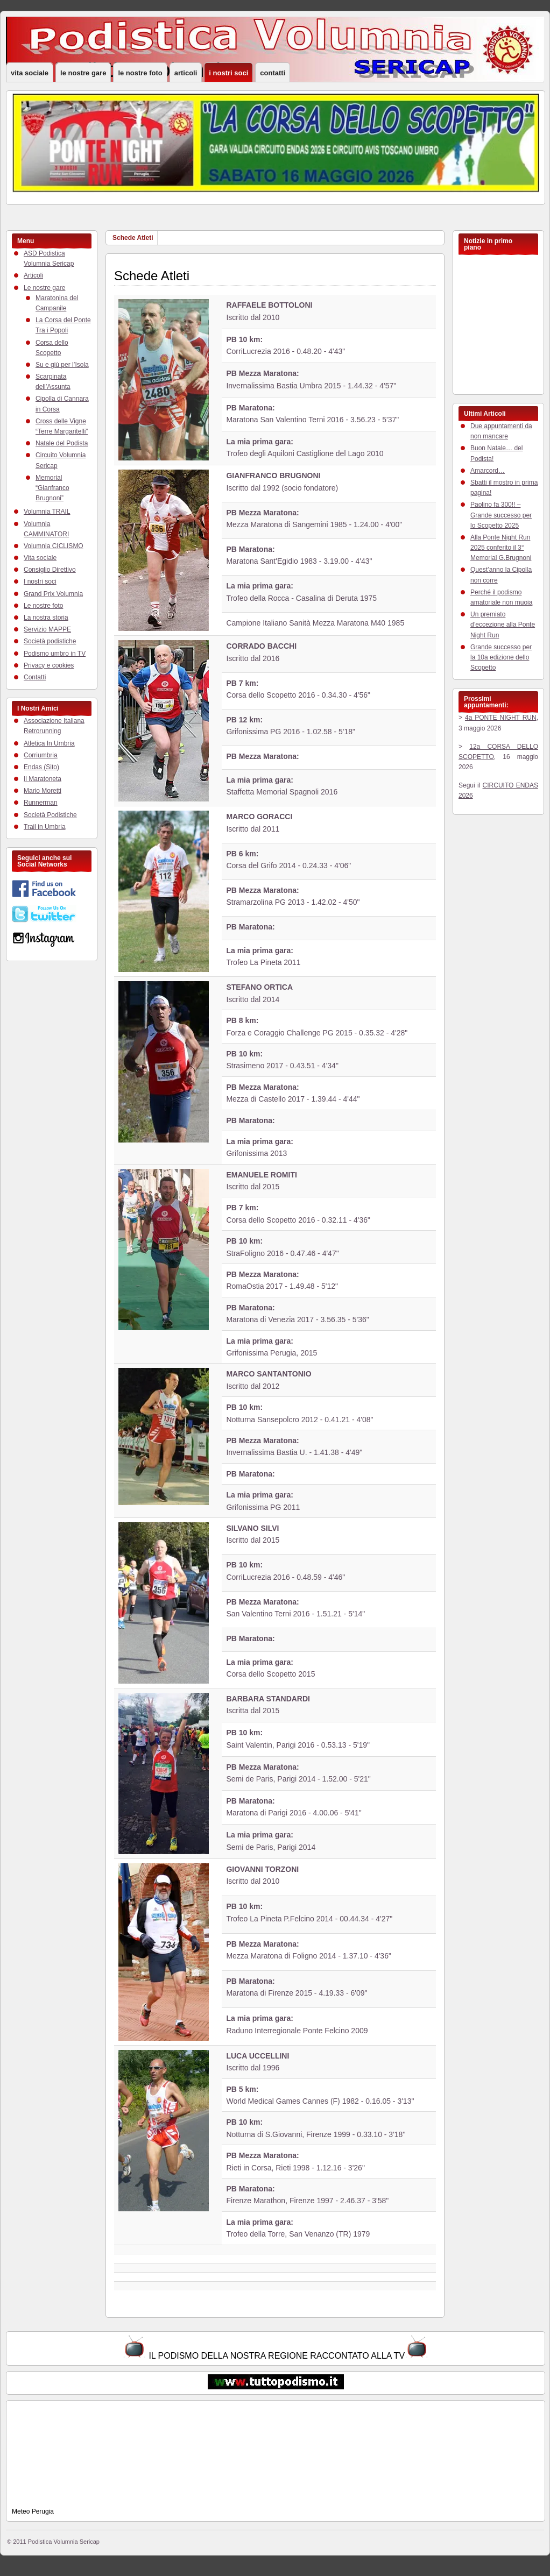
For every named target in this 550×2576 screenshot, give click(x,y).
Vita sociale (29, 73)
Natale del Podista (62, 443)
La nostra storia (46, 617)
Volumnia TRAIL (47, 511)
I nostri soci (228, 73)
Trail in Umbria (45, 827)
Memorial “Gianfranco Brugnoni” (52, 488)
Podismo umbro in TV (55, 653)
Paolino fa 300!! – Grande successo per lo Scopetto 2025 (501, 515)
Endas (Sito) (41, 767)
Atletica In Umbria (49, 743)
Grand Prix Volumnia (53, 594)
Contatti (272, 73)
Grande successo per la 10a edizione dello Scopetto (501, 657)
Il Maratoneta (42, 779)
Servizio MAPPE (47, 629)
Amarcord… (487, 470)
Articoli (186, 73)
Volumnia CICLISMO (53, 546)
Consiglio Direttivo (50, 569)
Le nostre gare (83, 73)
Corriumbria (41, 755)
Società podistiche (50, 641)
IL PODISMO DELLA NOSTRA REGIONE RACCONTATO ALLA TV (277, 2355)
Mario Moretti (42, 790)
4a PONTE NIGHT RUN (501, 717)
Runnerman (41, 802)
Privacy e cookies (49, 665)
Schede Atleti (132, 238)
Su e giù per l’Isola (62, 364)
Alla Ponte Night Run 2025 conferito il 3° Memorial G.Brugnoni (500, 548)
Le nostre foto (140, 73)
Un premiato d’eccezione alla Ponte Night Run (502, 624)
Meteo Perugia (33, 2511)
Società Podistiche (50, 815)
